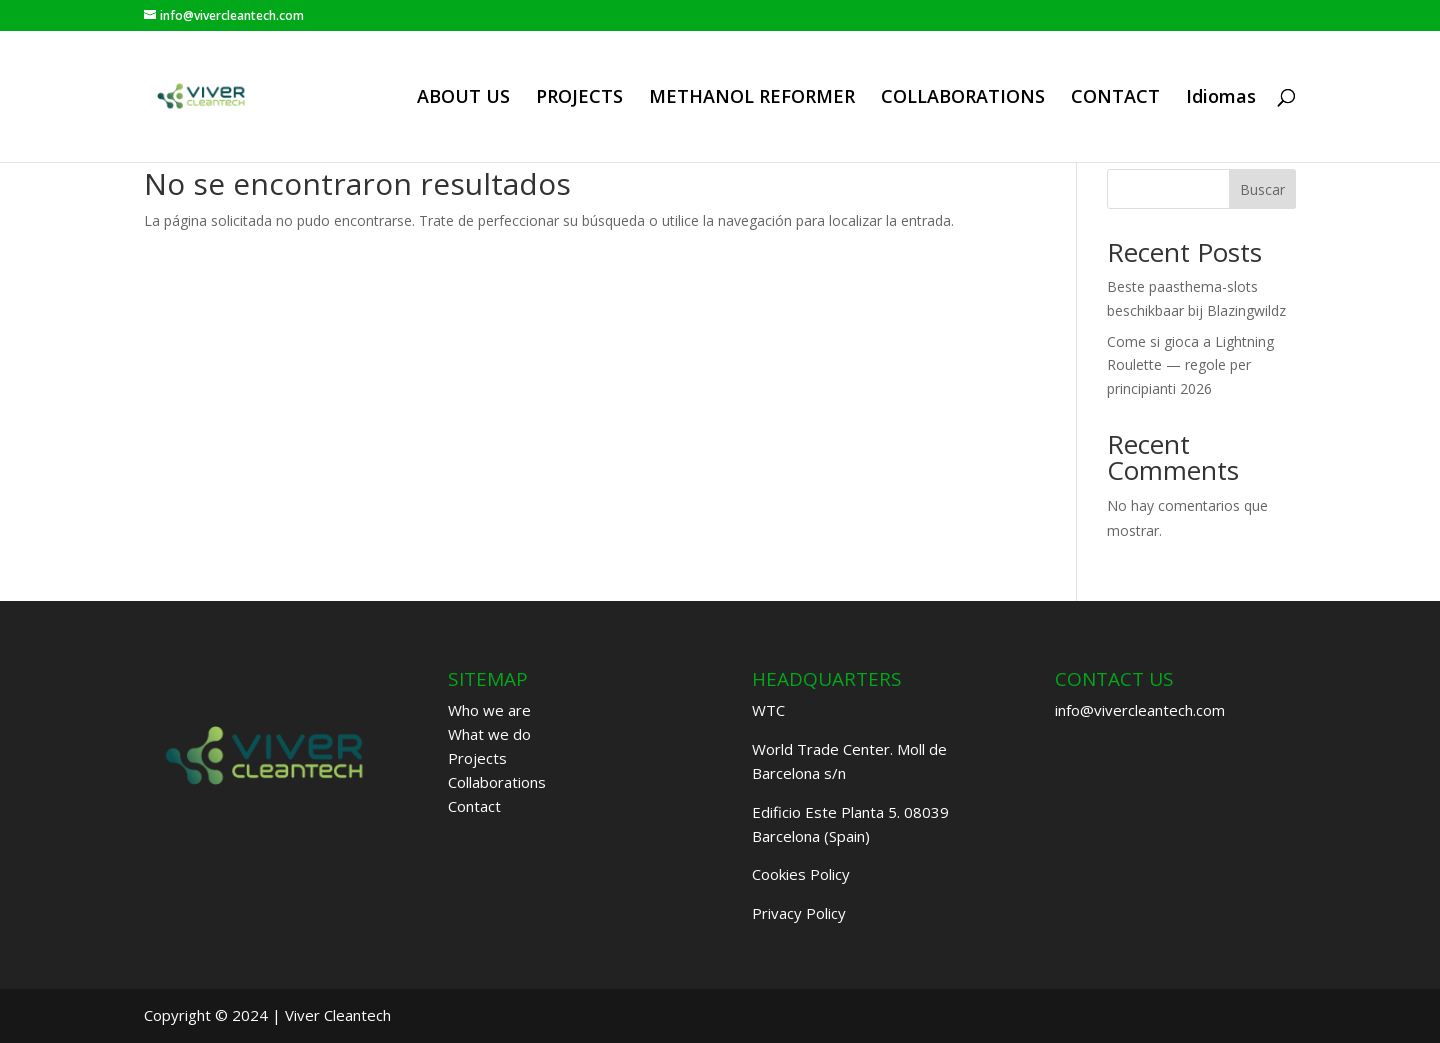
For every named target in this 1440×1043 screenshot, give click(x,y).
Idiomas (1221, 98)
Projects (477, 758)
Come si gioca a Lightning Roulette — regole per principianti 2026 (1190, 365)
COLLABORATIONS (963, 98)
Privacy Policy (799, 913)
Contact (474, 806)
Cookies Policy (801, 874)
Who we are (489, 710)
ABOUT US (463, 98)
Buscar (1262, 189)
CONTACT (1115, 98)
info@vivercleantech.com (1140, 710)
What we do (489, 734)
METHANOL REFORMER (752, 98)
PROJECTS (579, 98)
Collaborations (497, 782)
